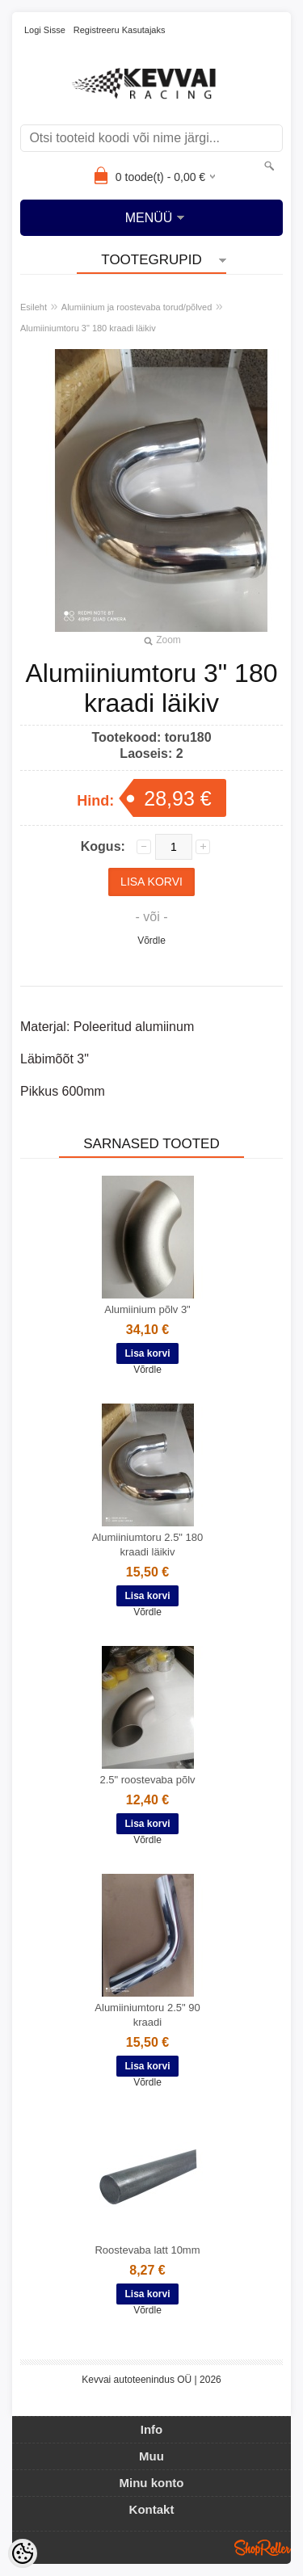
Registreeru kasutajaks (120, 30)
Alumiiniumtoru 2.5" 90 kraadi (147, 2014)
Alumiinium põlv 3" (147, 1309)
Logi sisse (44, 30)
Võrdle (151, 940)
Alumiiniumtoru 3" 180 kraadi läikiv (88, 328)
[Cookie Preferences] (22, 2553)
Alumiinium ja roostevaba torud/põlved (137, 307)
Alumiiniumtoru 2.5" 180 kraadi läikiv (148, 1544)
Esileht (33, 307)
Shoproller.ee (262, 2548)
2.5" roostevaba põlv (147, 1780)
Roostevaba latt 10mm (147, 2250)
